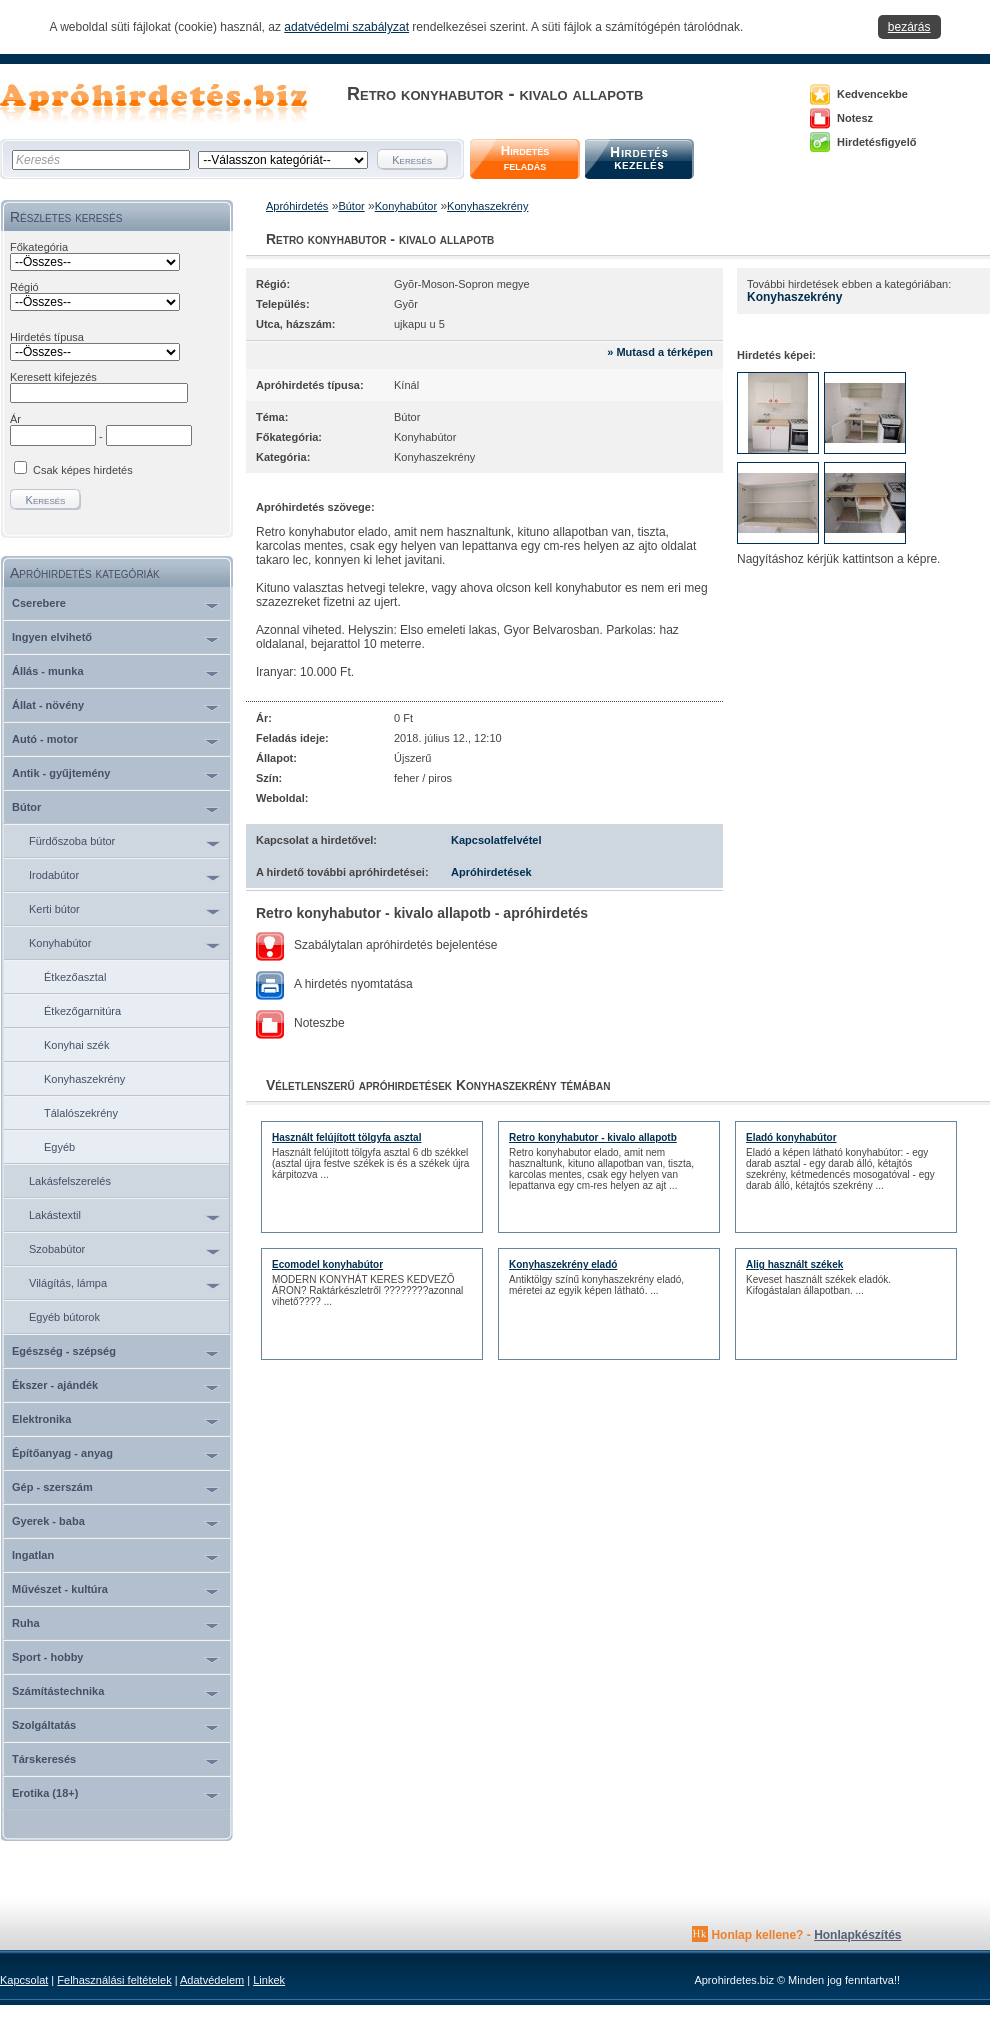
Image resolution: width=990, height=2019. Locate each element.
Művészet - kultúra (60, 1589)
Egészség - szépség (64, 1351)
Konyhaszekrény (84, 1079)
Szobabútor (57, 1249)
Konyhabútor (60, 943)
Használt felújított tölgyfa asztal (346, 1137)
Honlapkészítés (857, 1935)
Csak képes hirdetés (83, 470)
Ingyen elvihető (52, 637)
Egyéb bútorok (64, 1317)
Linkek (269, 1980)
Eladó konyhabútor (791, 1137)
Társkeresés (44, 1759)
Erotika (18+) (45, 1793)
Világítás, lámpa (68, 1283)
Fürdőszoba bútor (72, 841)
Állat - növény (48, 705)
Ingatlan (33, 1555)
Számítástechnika (58, 1691)
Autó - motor (45, 739)
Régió (24, 287)
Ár (15, 419)
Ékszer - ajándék (55, 1385)
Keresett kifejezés (53, 377)
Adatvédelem (212, 1980)
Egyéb (59, 1147)
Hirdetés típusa (47, 337)
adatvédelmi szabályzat (346, 27)
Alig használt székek (794, 1264)
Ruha (26, 1623)
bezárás (909, 27)
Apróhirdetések (491, 872)
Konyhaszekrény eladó (563, 1264)
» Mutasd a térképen (660, 352)
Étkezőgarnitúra (82, 1011)
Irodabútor (54, 875)
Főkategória (39, 247)
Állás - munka (48, 671)
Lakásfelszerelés (70, 1181)
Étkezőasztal (75, 977)
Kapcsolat (24, 1980)
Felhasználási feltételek (114, 1980)
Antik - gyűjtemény (61, 773)
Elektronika (41, 1419)
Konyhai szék (76, 1045)
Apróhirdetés (297, 206)
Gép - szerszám (52, 1487)
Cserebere (39, 603)
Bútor (26, 807)
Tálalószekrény (81, 1113)
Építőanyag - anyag (62, 1453)
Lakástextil (55, 1215)
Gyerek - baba (48, 1521)
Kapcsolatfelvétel (496, 840)
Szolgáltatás (44, 1725)
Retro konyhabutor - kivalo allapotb (593, 1137)
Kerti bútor (54, 909)
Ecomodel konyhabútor (327, 1264)
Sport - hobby (48, 1657)
